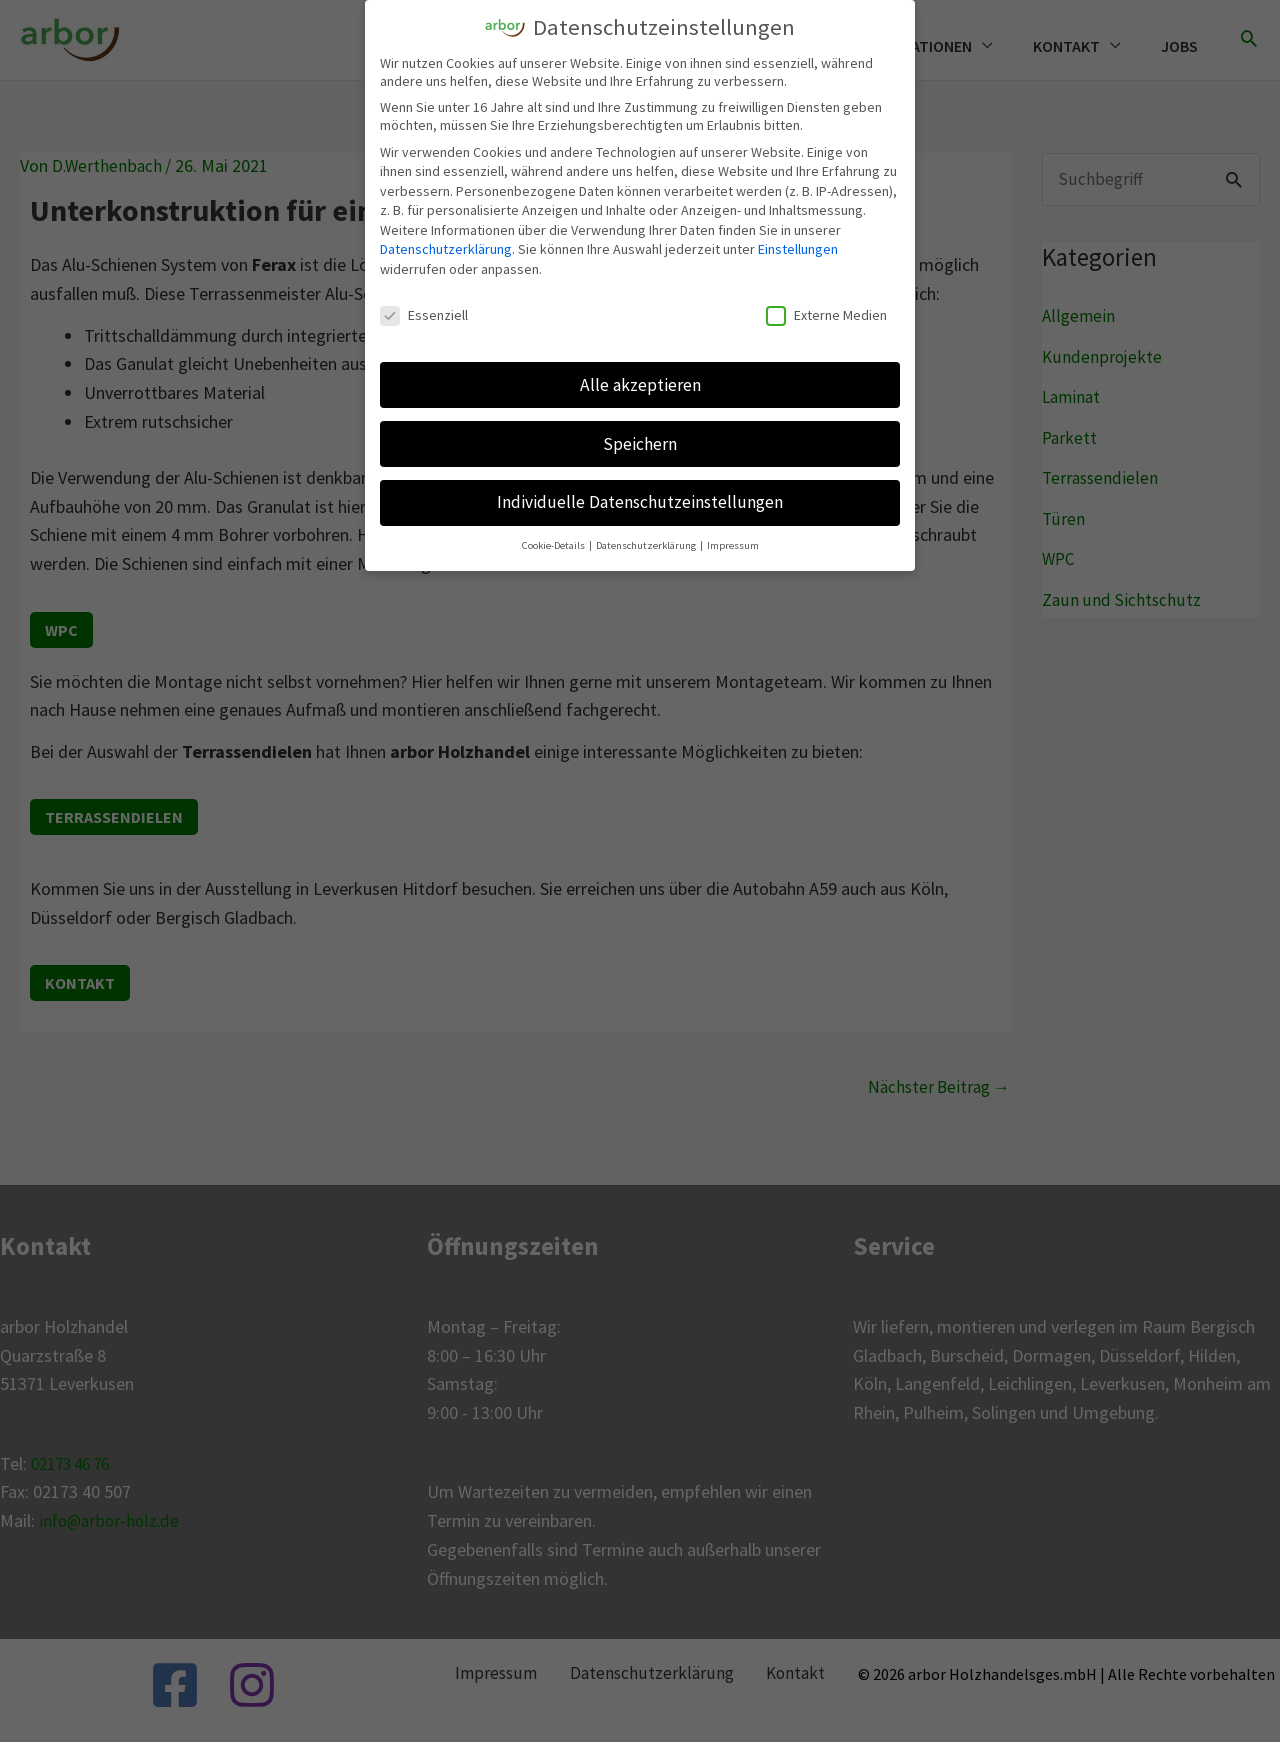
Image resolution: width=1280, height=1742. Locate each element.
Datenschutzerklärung (446, 247)
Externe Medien (826, 313)
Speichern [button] (640, 441)
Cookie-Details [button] (554, 543)
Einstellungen (798, 247)
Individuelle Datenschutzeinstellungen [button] (640, 500)
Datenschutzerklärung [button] (647, 543)
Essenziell (424, 313)
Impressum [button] (733, 543)
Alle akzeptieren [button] (640, 382)
